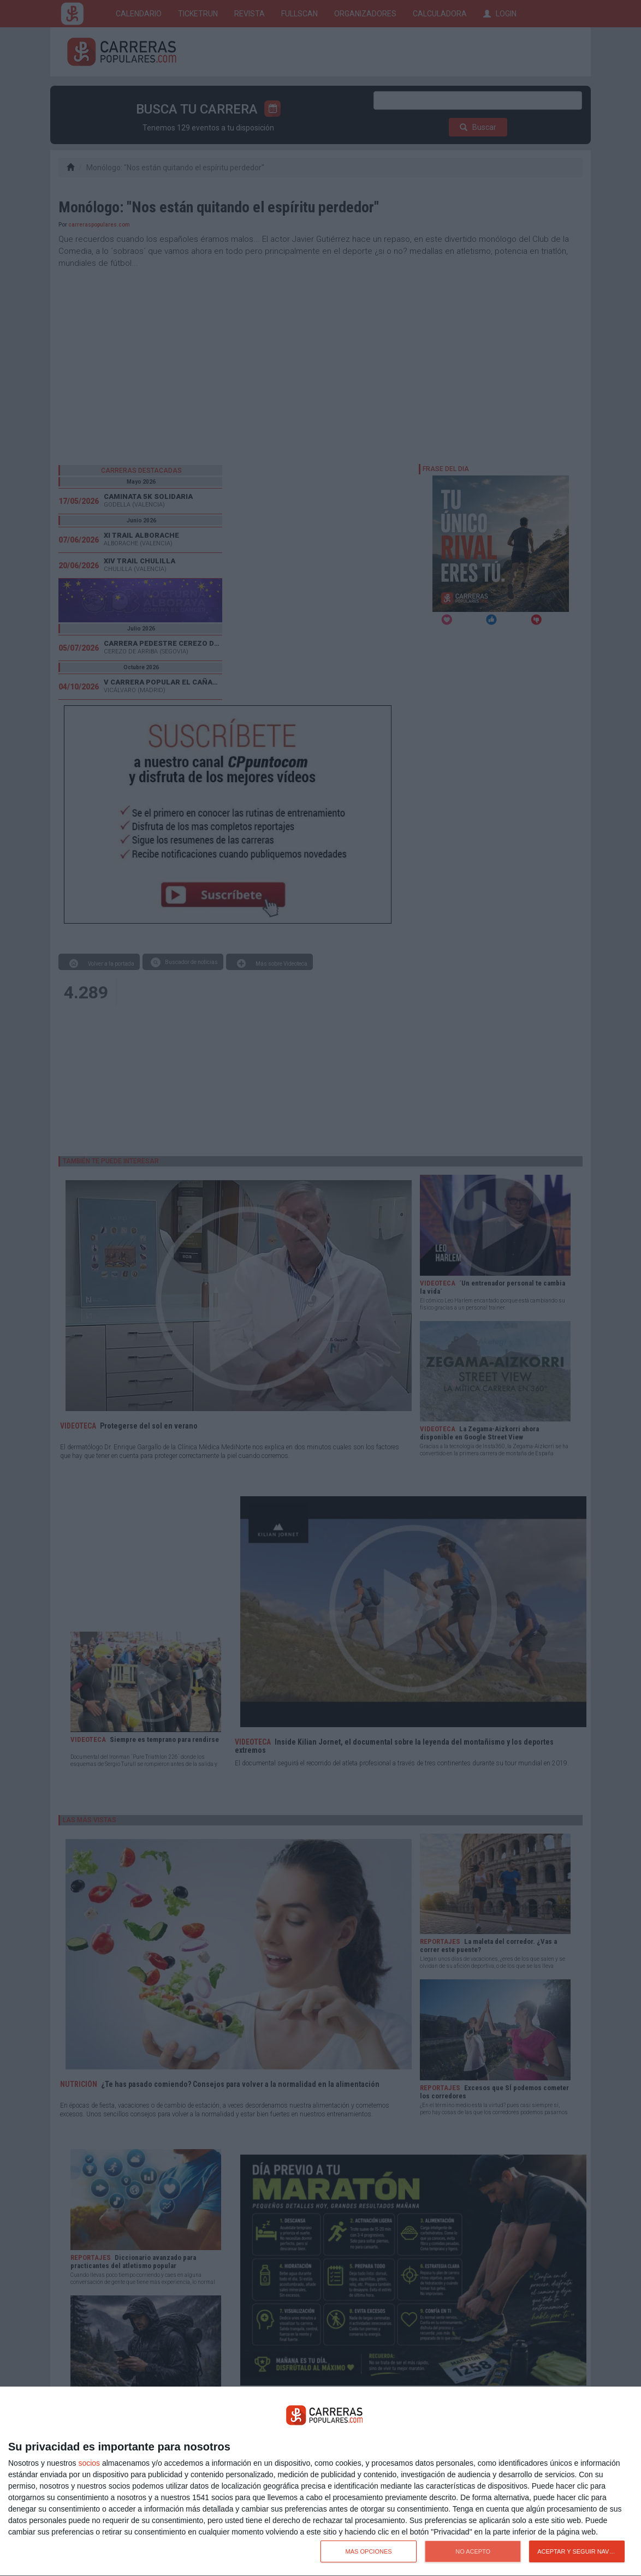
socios (89, 2463)
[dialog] (320, 2481)
